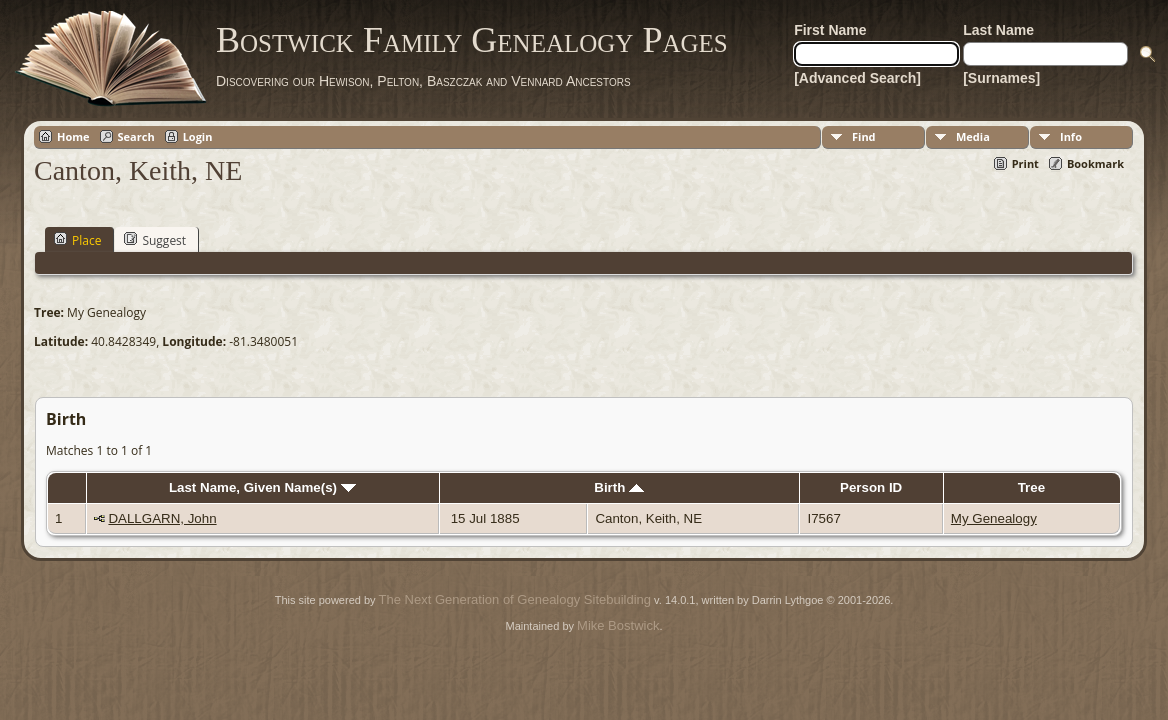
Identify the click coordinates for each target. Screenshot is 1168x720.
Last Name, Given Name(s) (262, 487)
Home (73, 136)
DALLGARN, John (162, 518)
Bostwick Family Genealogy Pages (472, 40)
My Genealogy (994, 518)
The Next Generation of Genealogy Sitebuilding (515, 599)
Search (136, 136)
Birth (619, 487)
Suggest (155, 240)
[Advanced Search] (857, 78)
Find (864, 136)
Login (198, 136)
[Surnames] (1001, 78)
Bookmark (1095, 163)
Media (973, 136)
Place (77, 240)
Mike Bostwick (618, 625)
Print (1025, 163)
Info (1071, 136)
